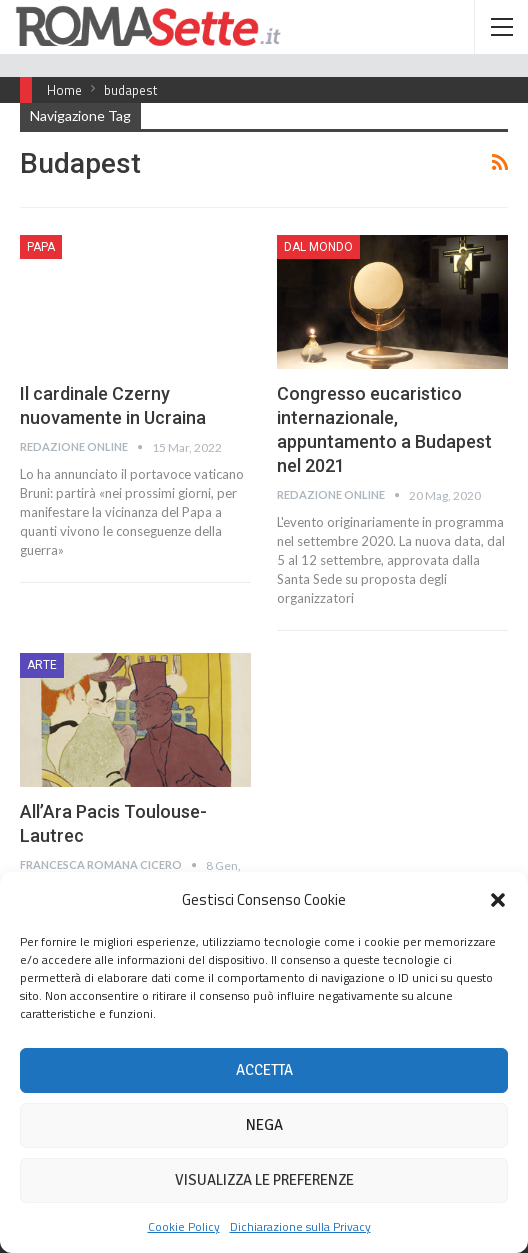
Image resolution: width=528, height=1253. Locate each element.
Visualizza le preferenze (264, 1180)
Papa (41, 247)
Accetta (264, 1070)
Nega (264, 1125)
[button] (498, 900)
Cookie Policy (184, 1226)
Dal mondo (318, 247)
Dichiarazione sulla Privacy (300, 1226)
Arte (42, 665)
